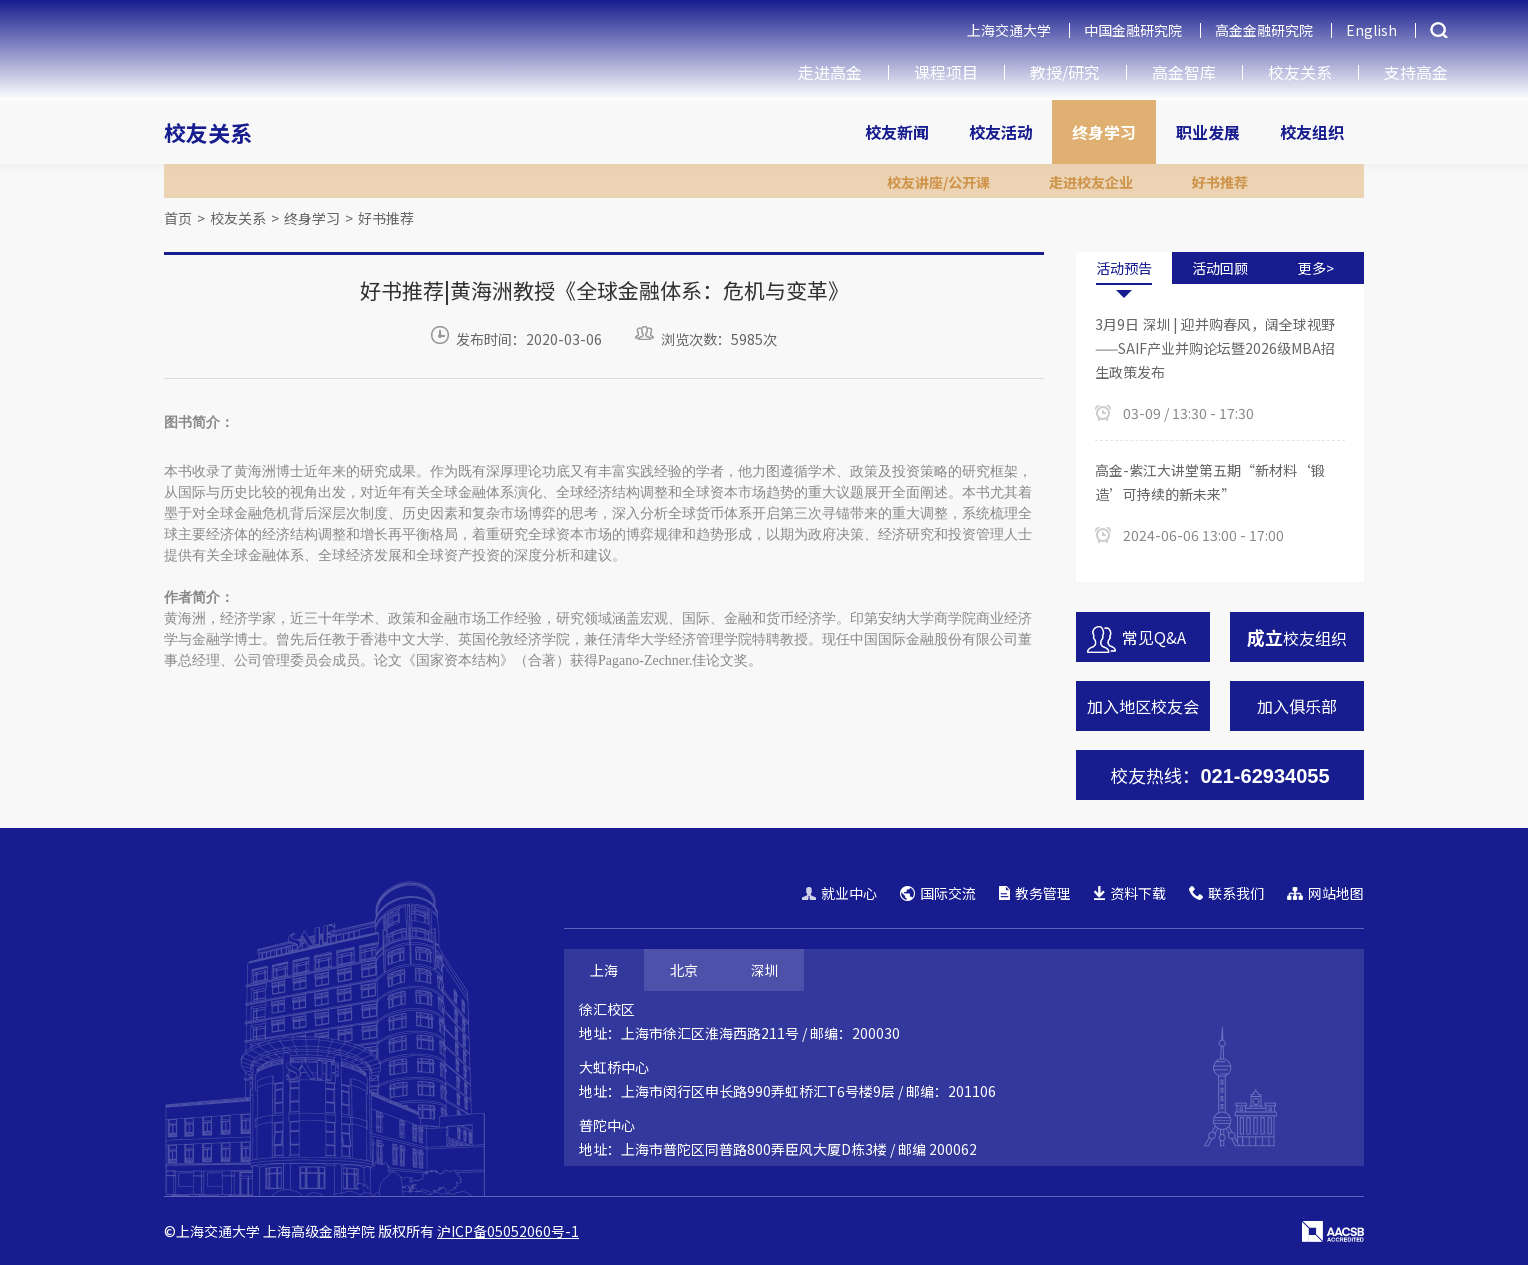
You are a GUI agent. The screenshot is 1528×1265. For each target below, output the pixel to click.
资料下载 (1130, 893)
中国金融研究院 (1133, 30)
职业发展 (1208, 132)
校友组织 (1312, 132)
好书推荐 (386, 218)
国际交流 (938, 893)
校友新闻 (897, 132)
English (1371, 30)
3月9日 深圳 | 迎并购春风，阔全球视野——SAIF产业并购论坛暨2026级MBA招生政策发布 (1215, 348)
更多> (1316, 268)
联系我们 (1226, 893)
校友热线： (1219, 775)
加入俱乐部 (1297, 706)
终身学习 (1104, 132)
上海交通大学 (1009, 30)
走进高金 (830, 72)
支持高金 (1416, 72)
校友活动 (1001, 132)
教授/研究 (1065, 72)
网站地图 (1325, 893)
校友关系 (1300, 72)
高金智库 (1184, 72)
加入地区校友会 (1143, 706)
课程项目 (946, 72)
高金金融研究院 (1264, 30)
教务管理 (1035, 893)
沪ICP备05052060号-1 (508, 1231)
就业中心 (839, 893)
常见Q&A (1136, 639)
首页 (178, 218)
